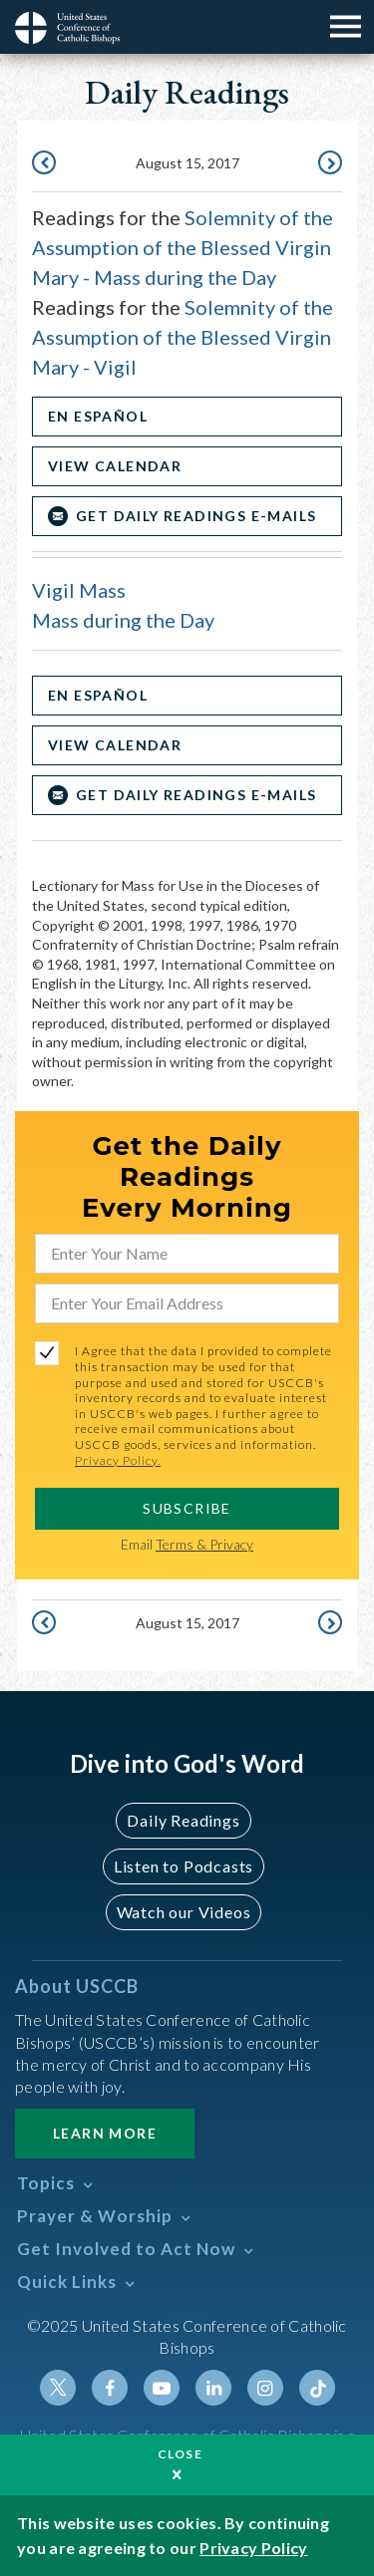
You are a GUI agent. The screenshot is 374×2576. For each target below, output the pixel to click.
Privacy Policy (253, 2547)
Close (180, 2453)
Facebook (110, 2388)
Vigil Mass (79, 590)
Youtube (162, 2388)
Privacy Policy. (118, 1460)
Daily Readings (183, 1820)
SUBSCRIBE (187, 1508)
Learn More (105, 2133)
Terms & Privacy (204, 1544)
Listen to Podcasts (183, 1866)
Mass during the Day (123, 620)
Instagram (265, 2388)
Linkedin (213, 2388)
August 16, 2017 (328, 164)
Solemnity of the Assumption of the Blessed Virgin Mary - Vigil (182, 337)
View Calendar (115, 465)
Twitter (58, 2388)
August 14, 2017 (46, 164)
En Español (98, 416)
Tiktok (317, 2388)
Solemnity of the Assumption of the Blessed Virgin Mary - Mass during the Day (182, 247)
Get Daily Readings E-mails (196, 515)
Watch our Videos (184, 1911)
